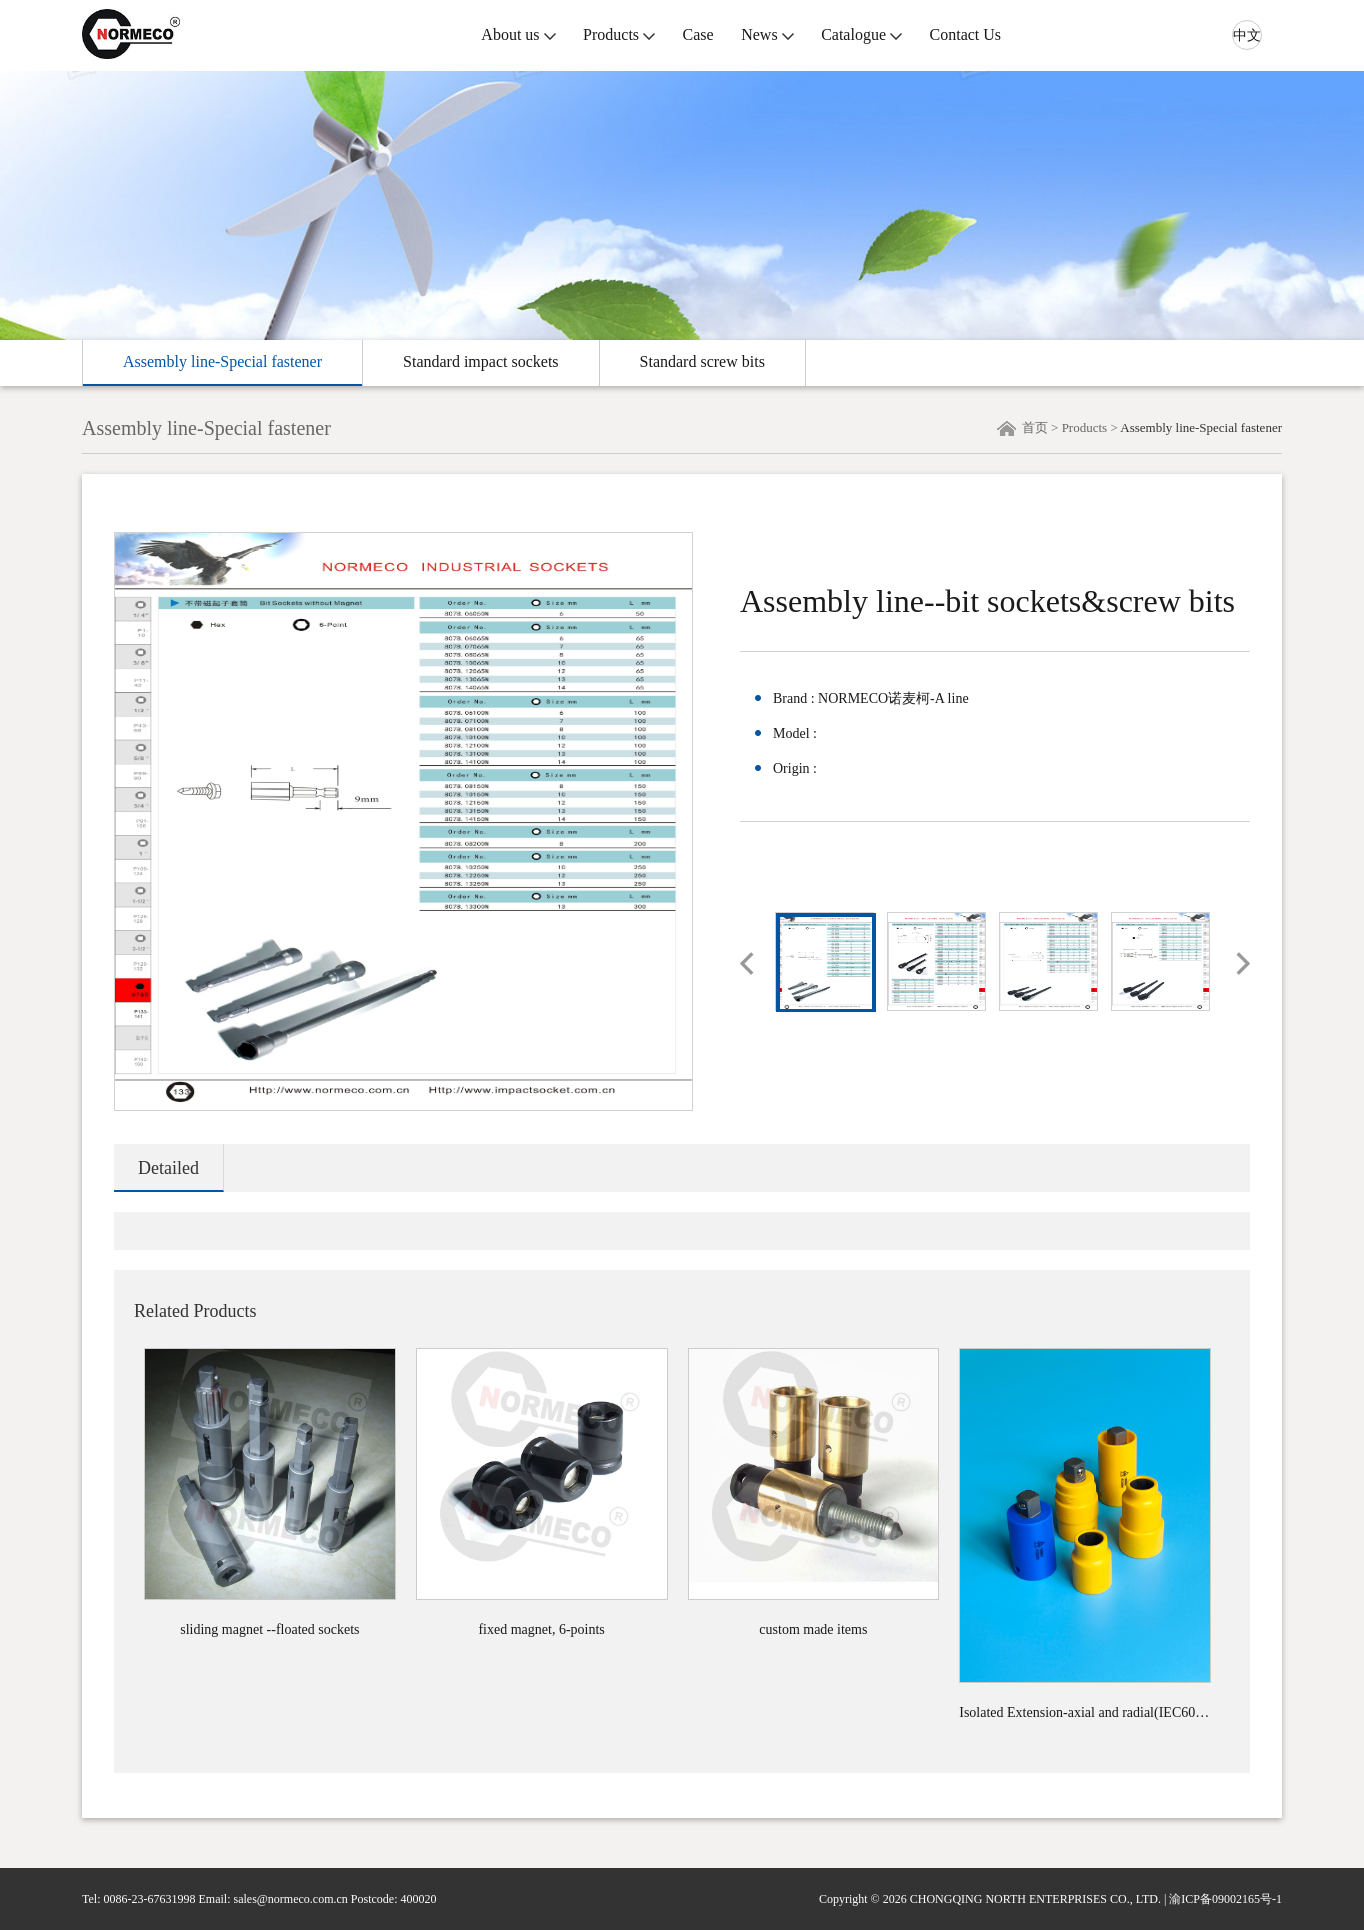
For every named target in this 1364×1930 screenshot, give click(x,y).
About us (510, 34)
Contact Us (966, 34)
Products (611, 34)
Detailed (168, 1168)
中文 (1247, 35)
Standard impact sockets (481, 361)
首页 (1035, 427)
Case (698, 34)
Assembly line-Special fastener (222, 361)
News (759, 34)
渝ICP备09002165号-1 (1225, 1899)
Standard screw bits (702, 361)
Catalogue (853, 34)
